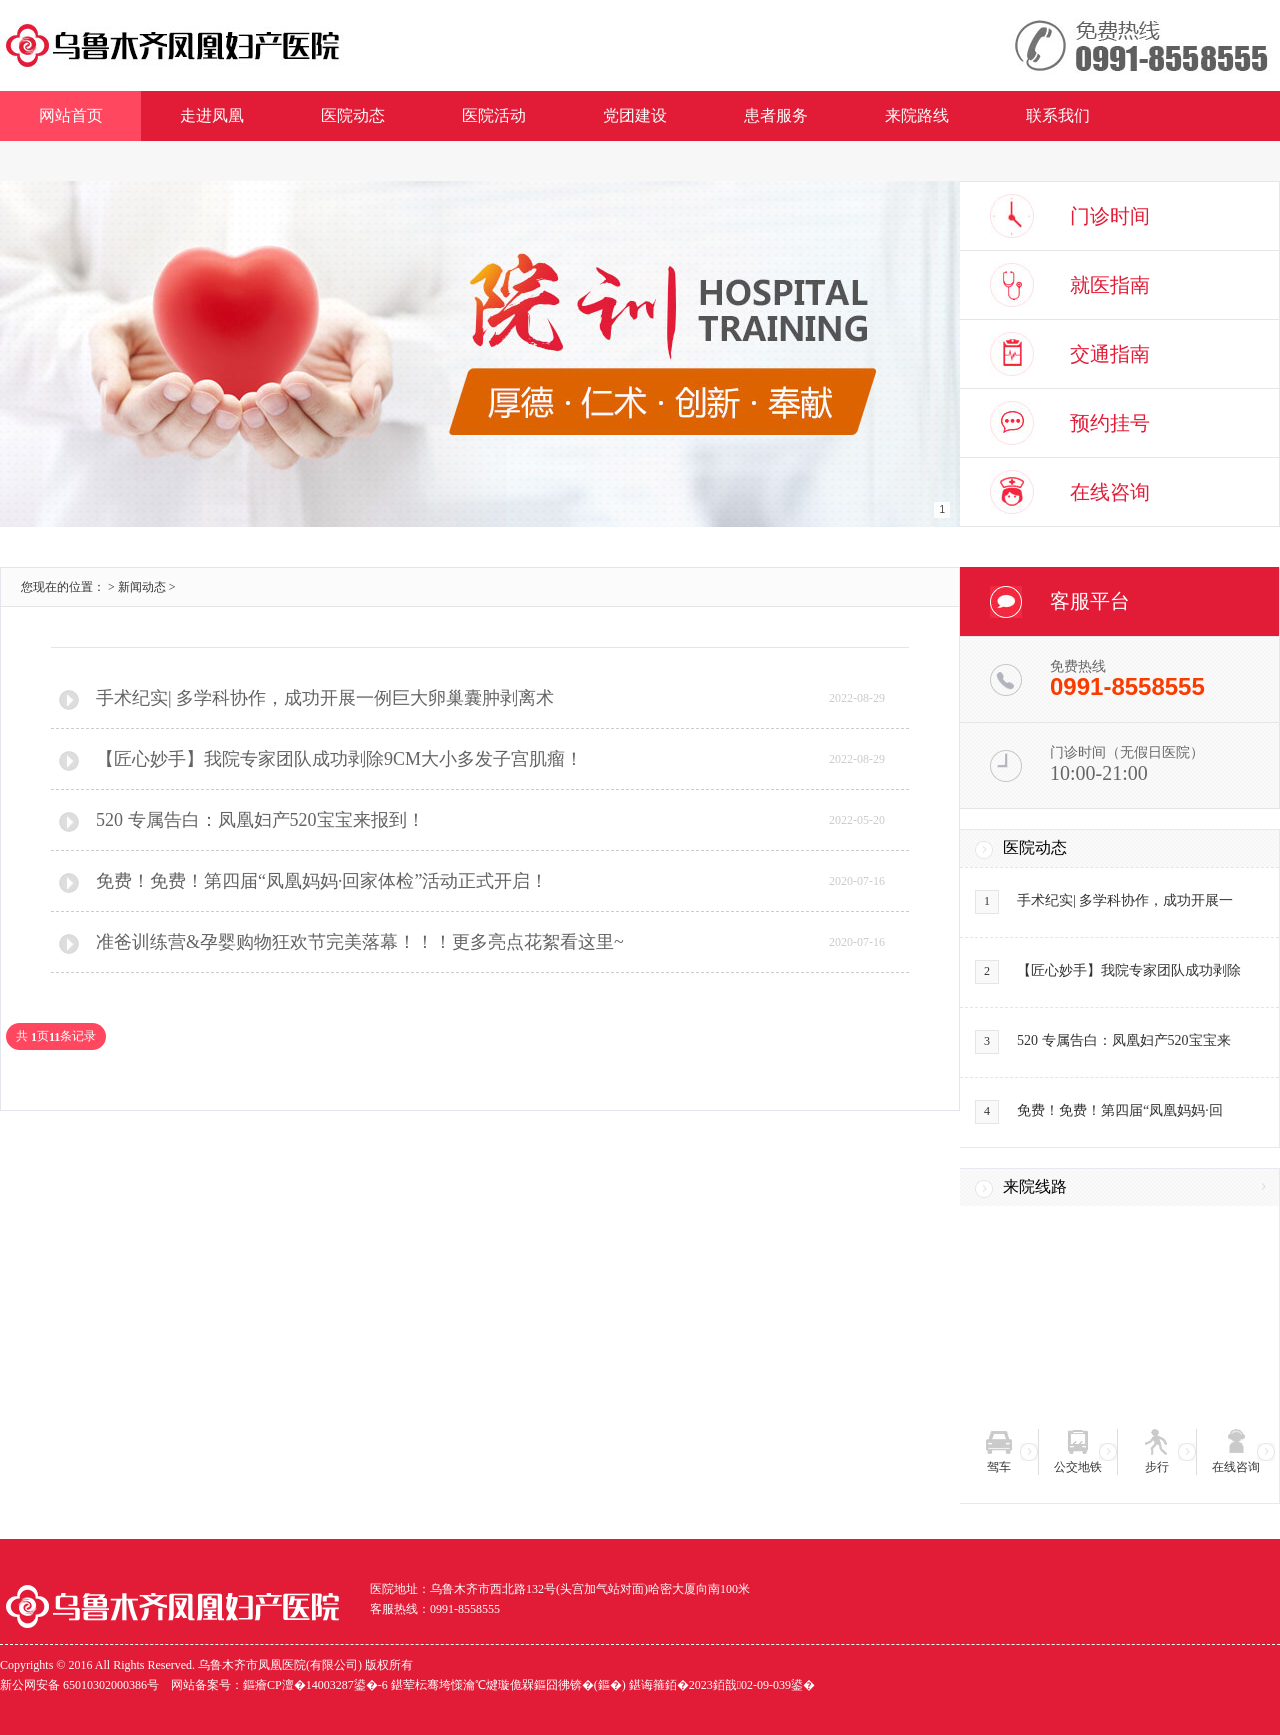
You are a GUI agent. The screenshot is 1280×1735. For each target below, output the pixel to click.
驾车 (999, 1467)
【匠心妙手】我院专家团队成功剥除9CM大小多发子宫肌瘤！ (339, 759)
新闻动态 (142, 587)
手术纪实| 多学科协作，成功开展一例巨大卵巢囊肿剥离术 (325, 698)
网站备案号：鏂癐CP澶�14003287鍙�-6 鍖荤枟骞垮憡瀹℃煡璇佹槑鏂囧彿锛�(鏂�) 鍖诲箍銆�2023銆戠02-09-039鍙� (493, 1685)
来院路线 (917, 115)
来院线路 (1035, 1186)
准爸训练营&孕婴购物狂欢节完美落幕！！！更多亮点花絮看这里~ (360, 942)
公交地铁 (1078, 1467)
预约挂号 (1110, 423)
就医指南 (1110, 285)
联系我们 (1058, 115)
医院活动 (494, 115)
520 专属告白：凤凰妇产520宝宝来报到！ (260, 820)
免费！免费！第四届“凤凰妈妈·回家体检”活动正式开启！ (322, 881)
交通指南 (1110, 354)
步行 (1157, 1467)
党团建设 (635, 115)
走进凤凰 (212, 115)
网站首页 (71, 115)
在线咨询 (1110, 492)
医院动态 (353, 115)
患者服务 (776, 115)
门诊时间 (1110, 216)
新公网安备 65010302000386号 (79, 1685)
